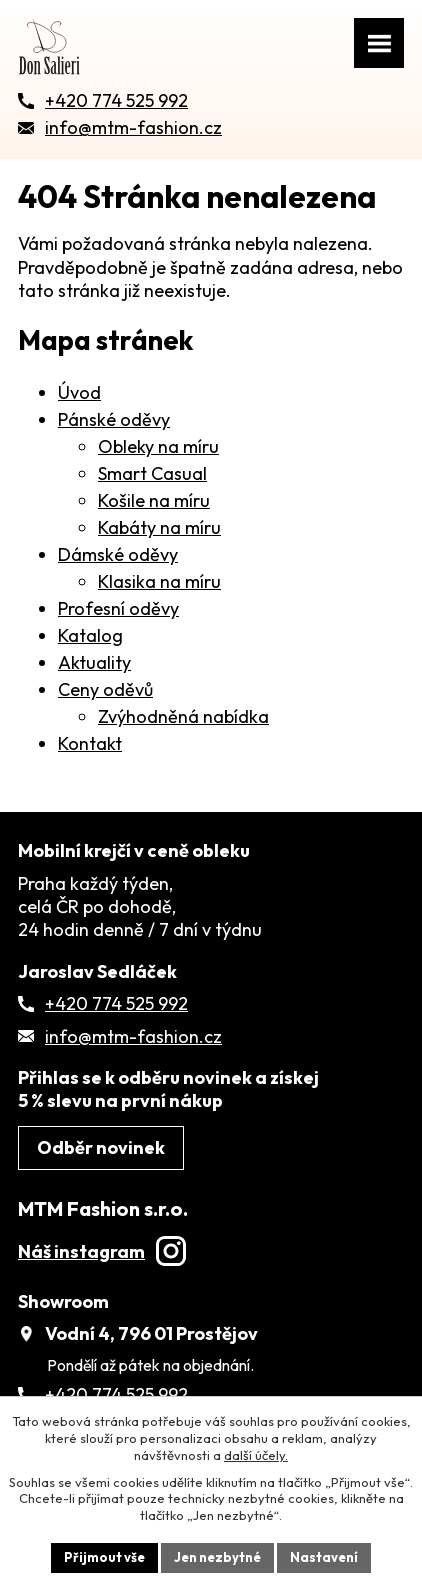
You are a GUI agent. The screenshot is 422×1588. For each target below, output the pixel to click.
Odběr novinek (101, 1147)
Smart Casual (152, 473)
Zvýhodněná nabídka (183, 716)
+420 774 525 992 (116, 1003)
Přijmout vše (104, 1557)
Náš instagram (102, 1251)
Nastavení (324, 1557)
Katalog (90, 635)
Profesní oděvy (118, 608)
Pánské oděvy (114, 419)
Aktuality (94, 662)
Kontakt (90, 743)
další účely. (256, 1455)
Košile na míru (154, 500)
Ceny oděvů (105, 689)
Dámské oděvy (118, 554)
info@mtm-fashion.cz (133, 1036)
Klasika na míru (159, 581)
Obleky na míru (158, 446)
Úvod (79, 392)
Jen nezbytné (217, 1557)
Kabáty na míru (159, 527)
